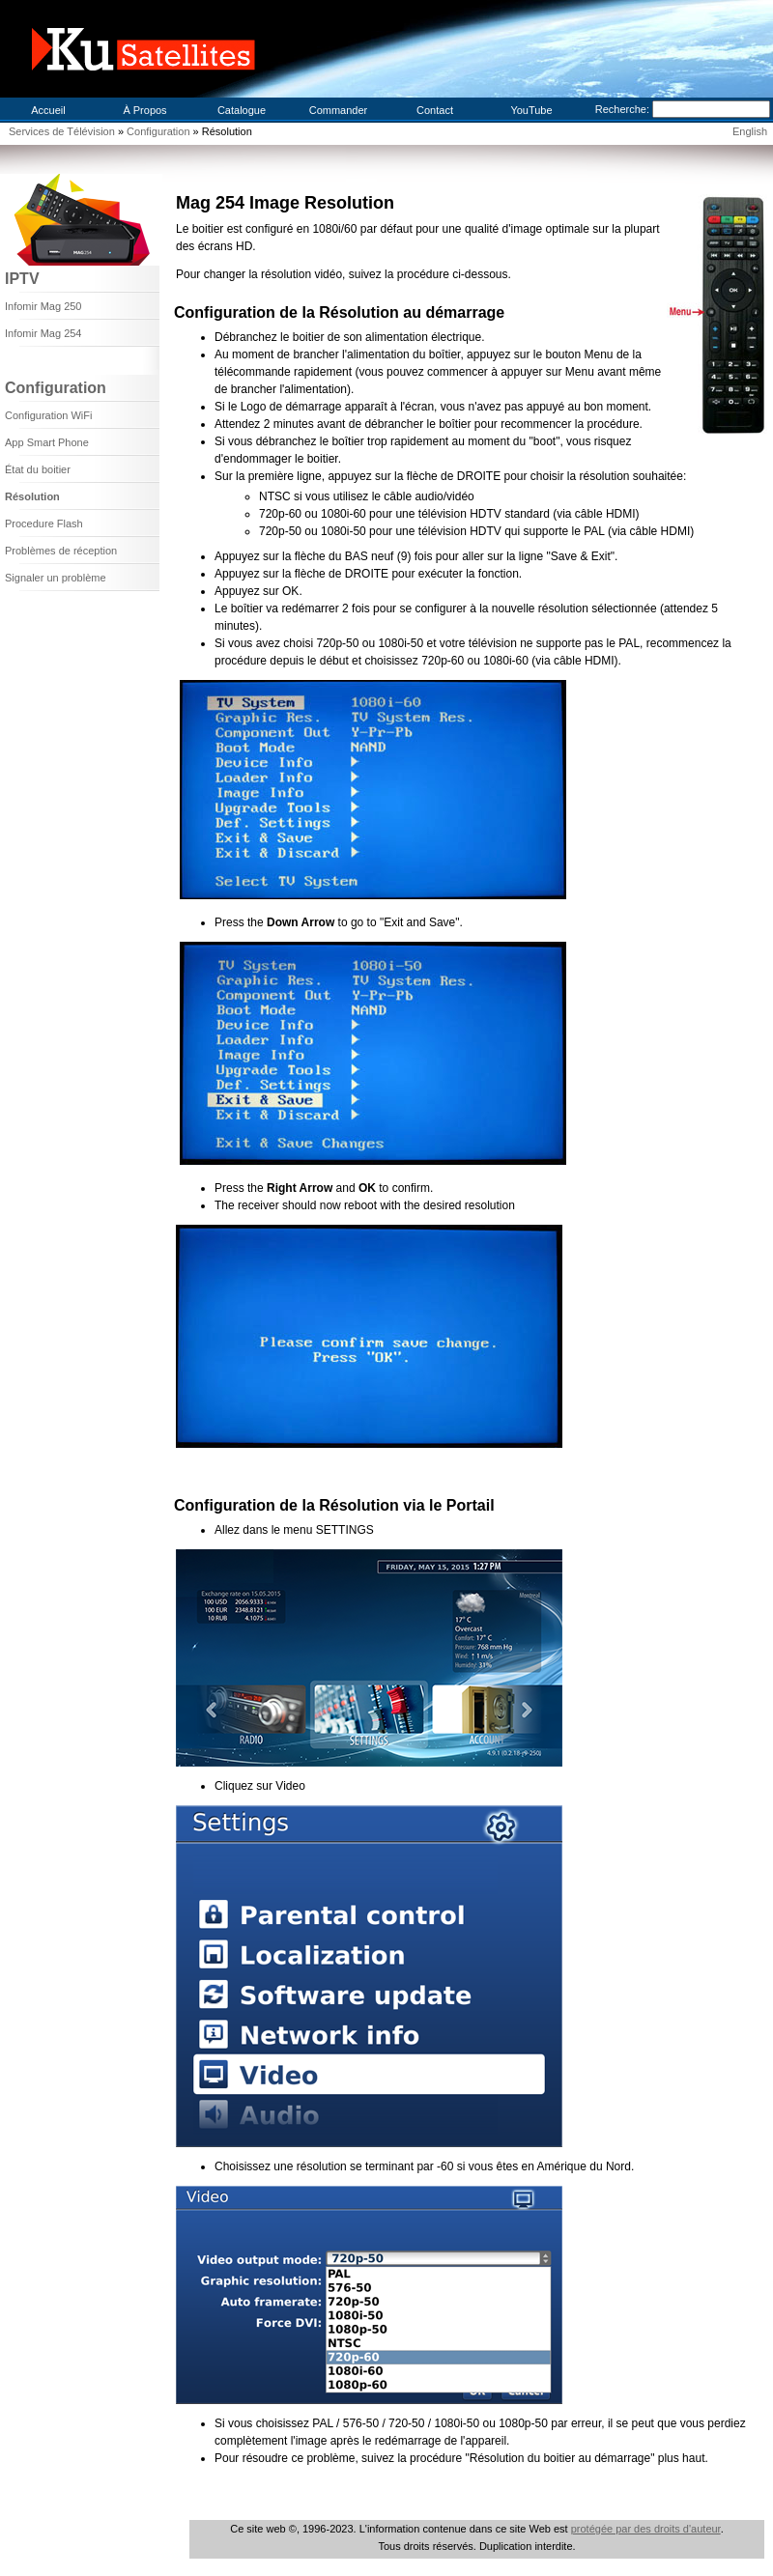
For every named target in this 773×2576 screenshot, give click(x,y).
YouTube (531, 110)
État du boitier (38, 469)
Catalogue (241, 110)
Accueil (48, 110)
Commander (338, 110)
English (749, 131)
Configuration (160, 131)
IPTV (22, 278)
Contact (434, 110)
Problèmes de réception (61, 550)
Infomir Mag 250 (43, 306)
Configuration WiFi (48, 415)
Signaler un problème (55, 577)
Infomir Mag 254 (43, 333)
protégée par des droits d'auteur (646, 2528)
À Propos (144, 110)
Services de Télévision (62, 131)
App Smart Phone (47, 442)
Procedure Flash (44, 523)
